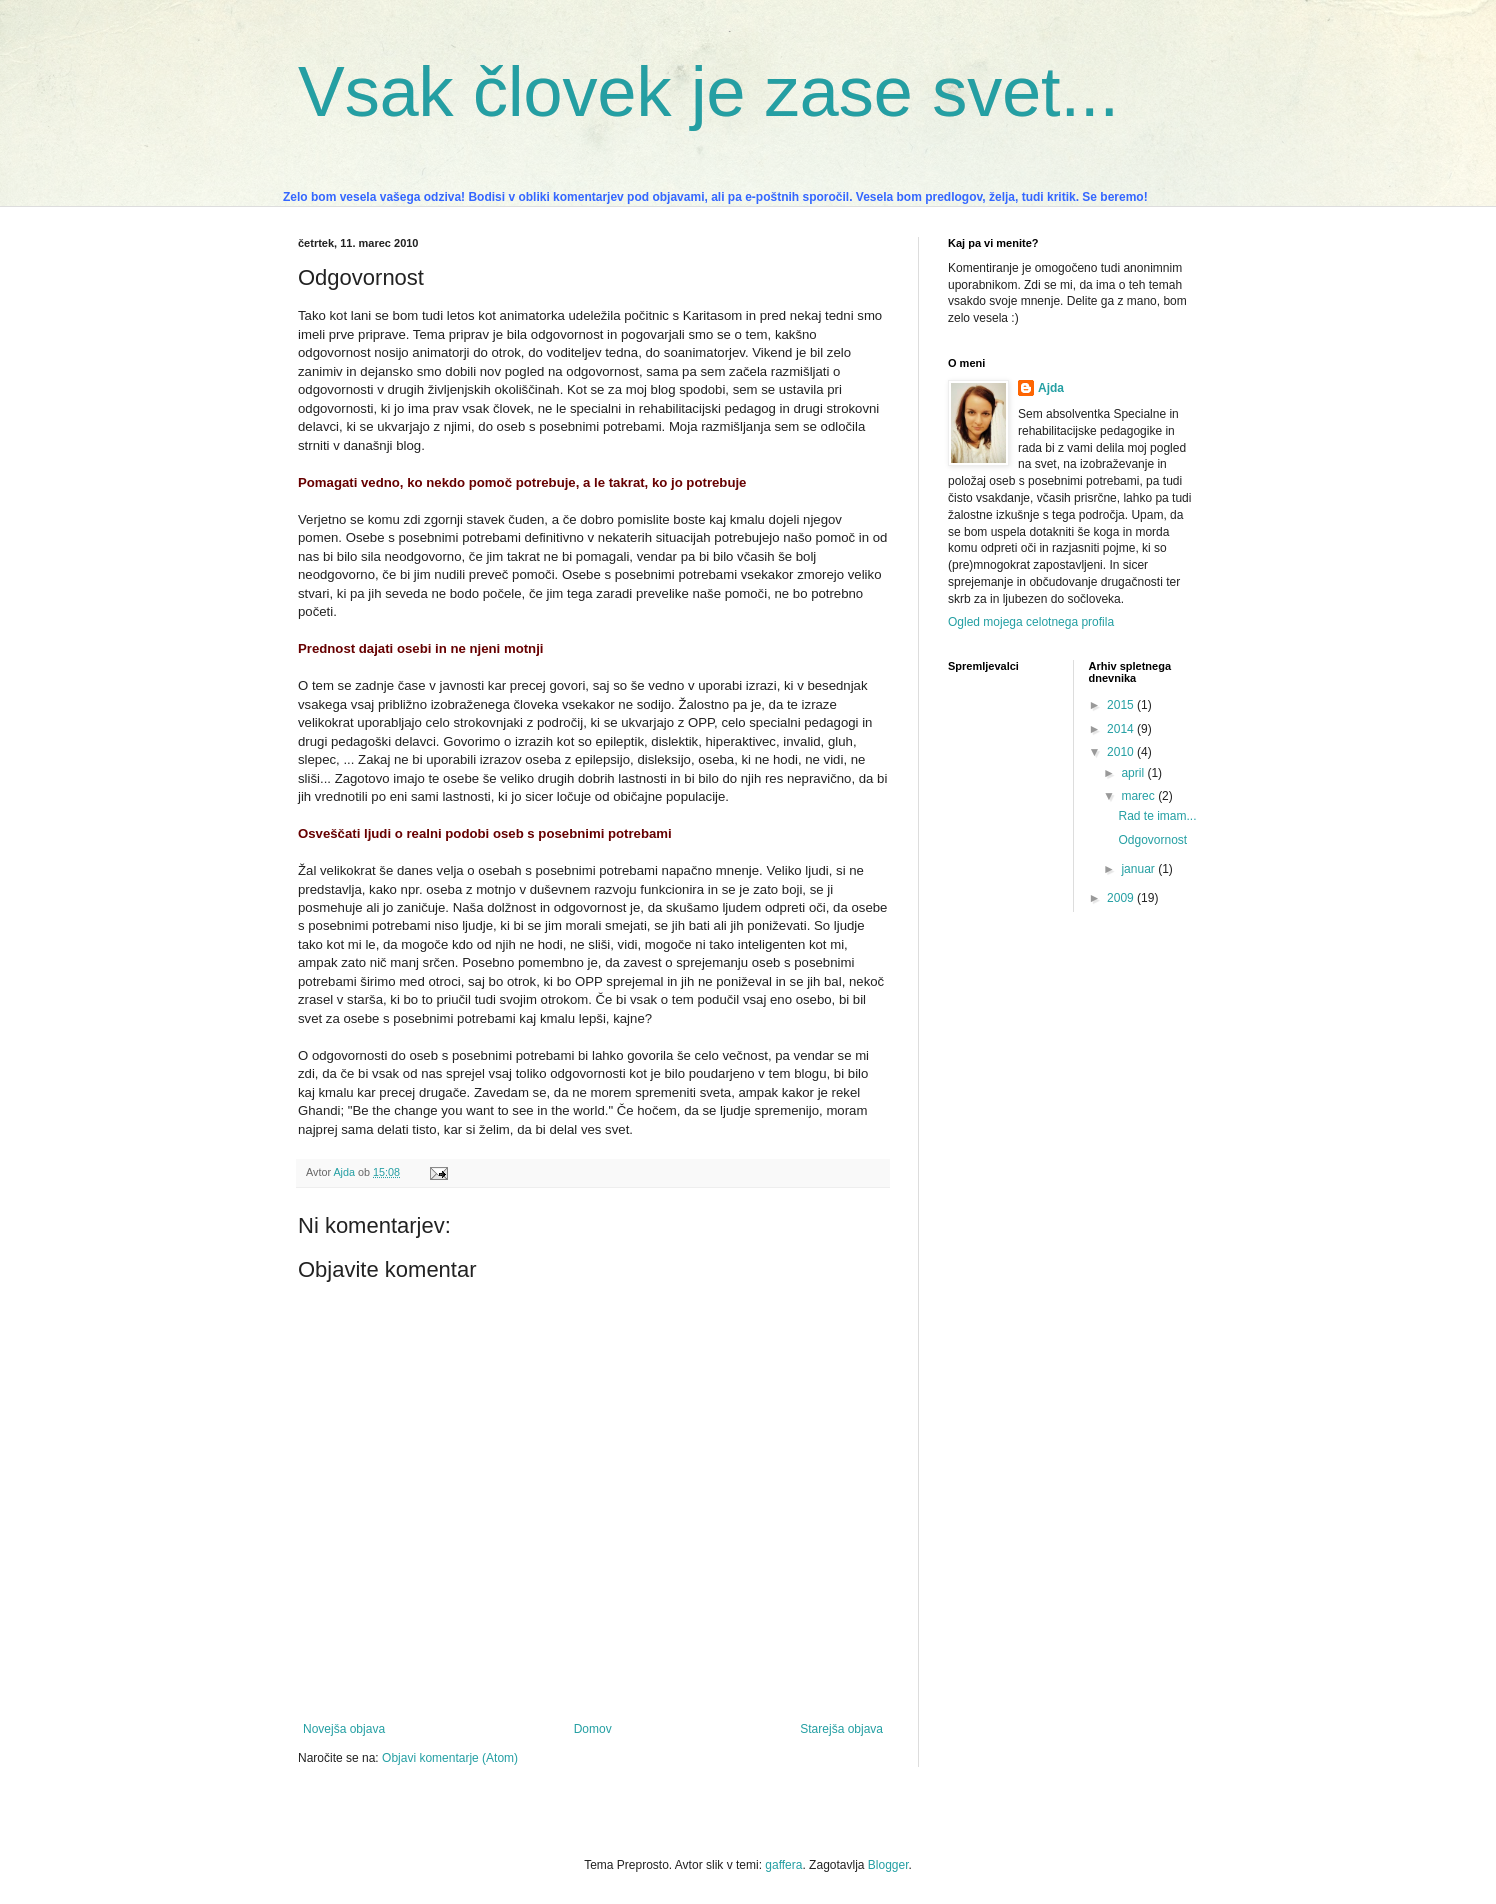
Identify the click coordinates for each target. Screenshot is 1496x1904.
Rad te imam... (1157, 816)
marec (1139, 796)
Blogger (888, 1865)
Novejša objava (344, 1729)
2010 (1122, 752)
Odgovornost (1152, 840)
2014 (1122, 729)
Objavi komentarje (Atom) (450, 1758)
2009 (1122, 898)
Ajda (1051, 388)
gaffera (783, 1865)
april (1134, 773)
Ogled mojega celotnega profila (1031, 622)
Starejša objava (841, 1729)
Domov (593, 1729)
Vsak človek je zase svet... (708, 92)
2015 (1122, 705)
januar (1139, 869)
